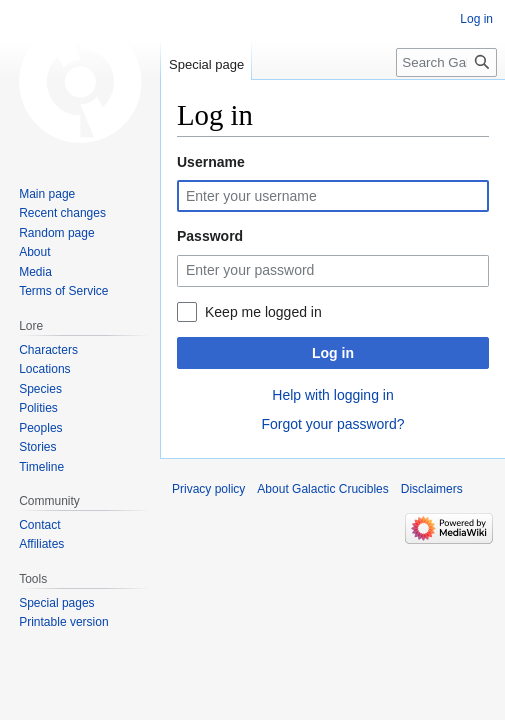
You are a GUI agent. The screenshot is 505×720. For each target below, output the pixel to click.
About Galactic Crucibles (322, 489)
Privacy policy (208, 489)
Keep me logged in (263, 312)
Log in (333, 353)
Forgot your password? (332, 424)
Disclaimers (432, 489)
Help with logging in (332, 395)
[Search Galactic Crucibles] (446, 62)
